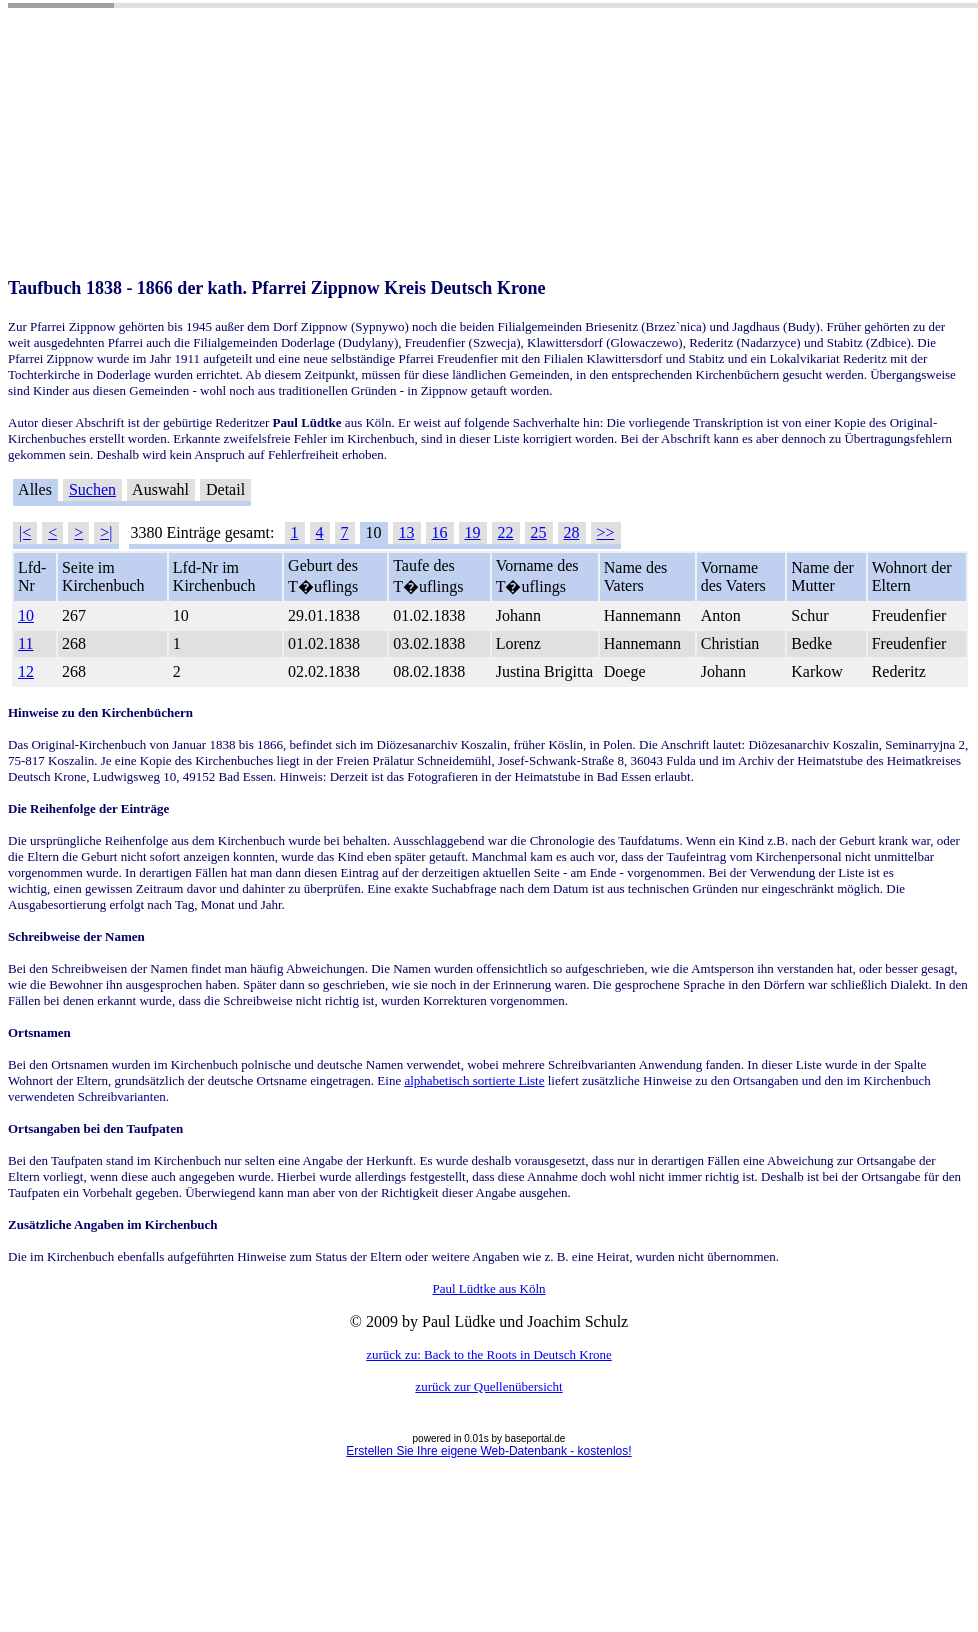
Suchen (92, 489)
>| (106, 532)
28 (572, 532)
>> (606, 532)
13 (407, 532)
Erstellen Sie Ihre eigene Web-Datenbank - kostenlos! (488, 1451)
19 (473, 532)
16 (440, 532)
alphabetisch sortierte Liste (474, 1080)
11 (25, 643)
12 (26, 671)
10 (26, 615)
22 (506, 532)
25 (539, 532)
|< (25, 532)
